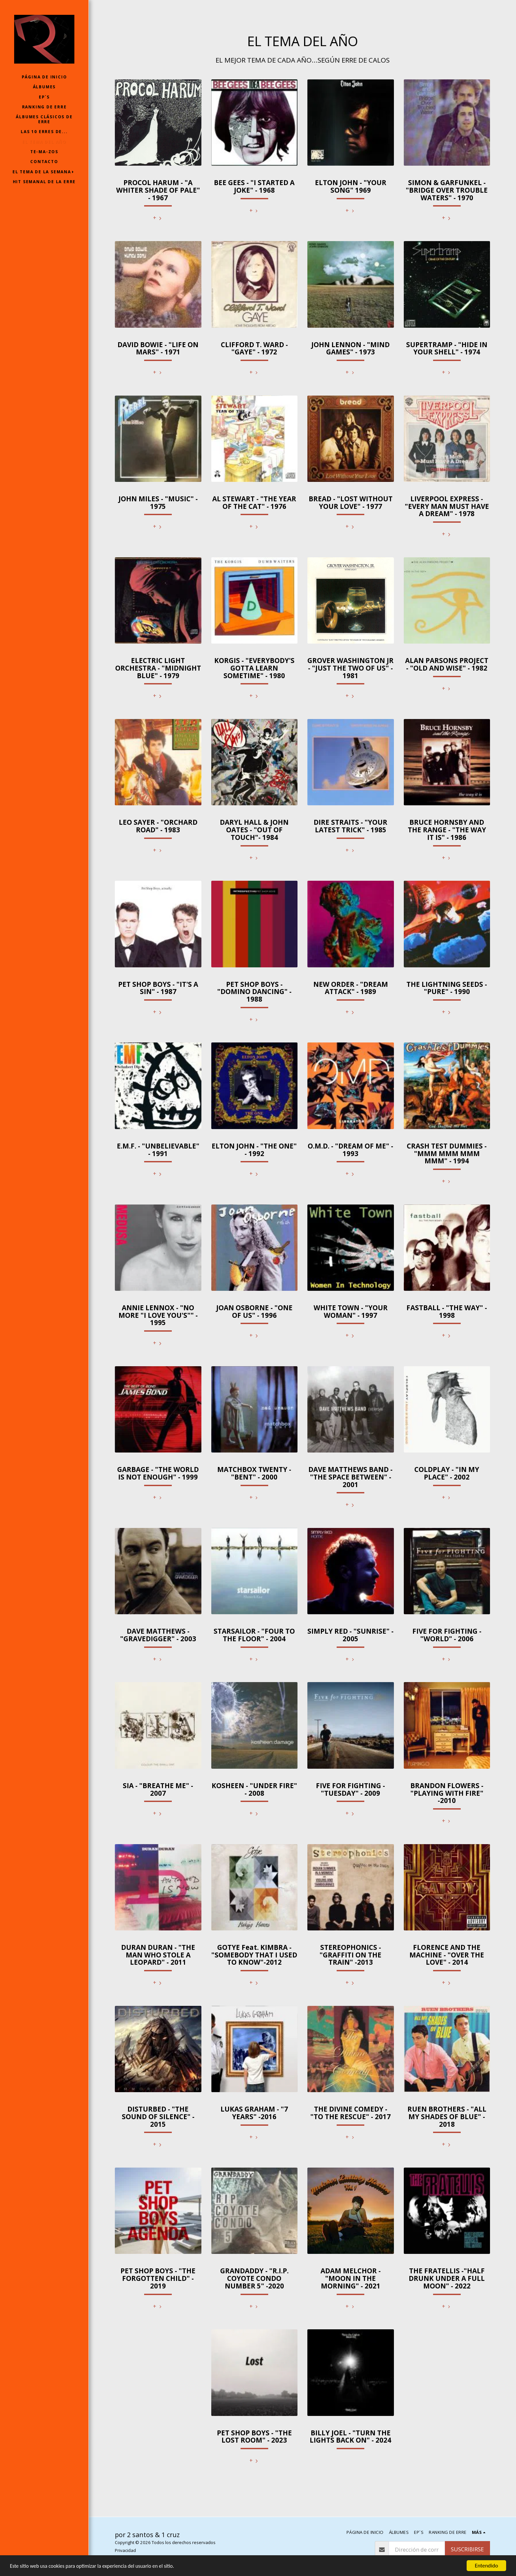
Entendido (486, 2565)
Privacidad (125, 2550)
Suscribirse (467, 2549)
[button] (44, 172)
